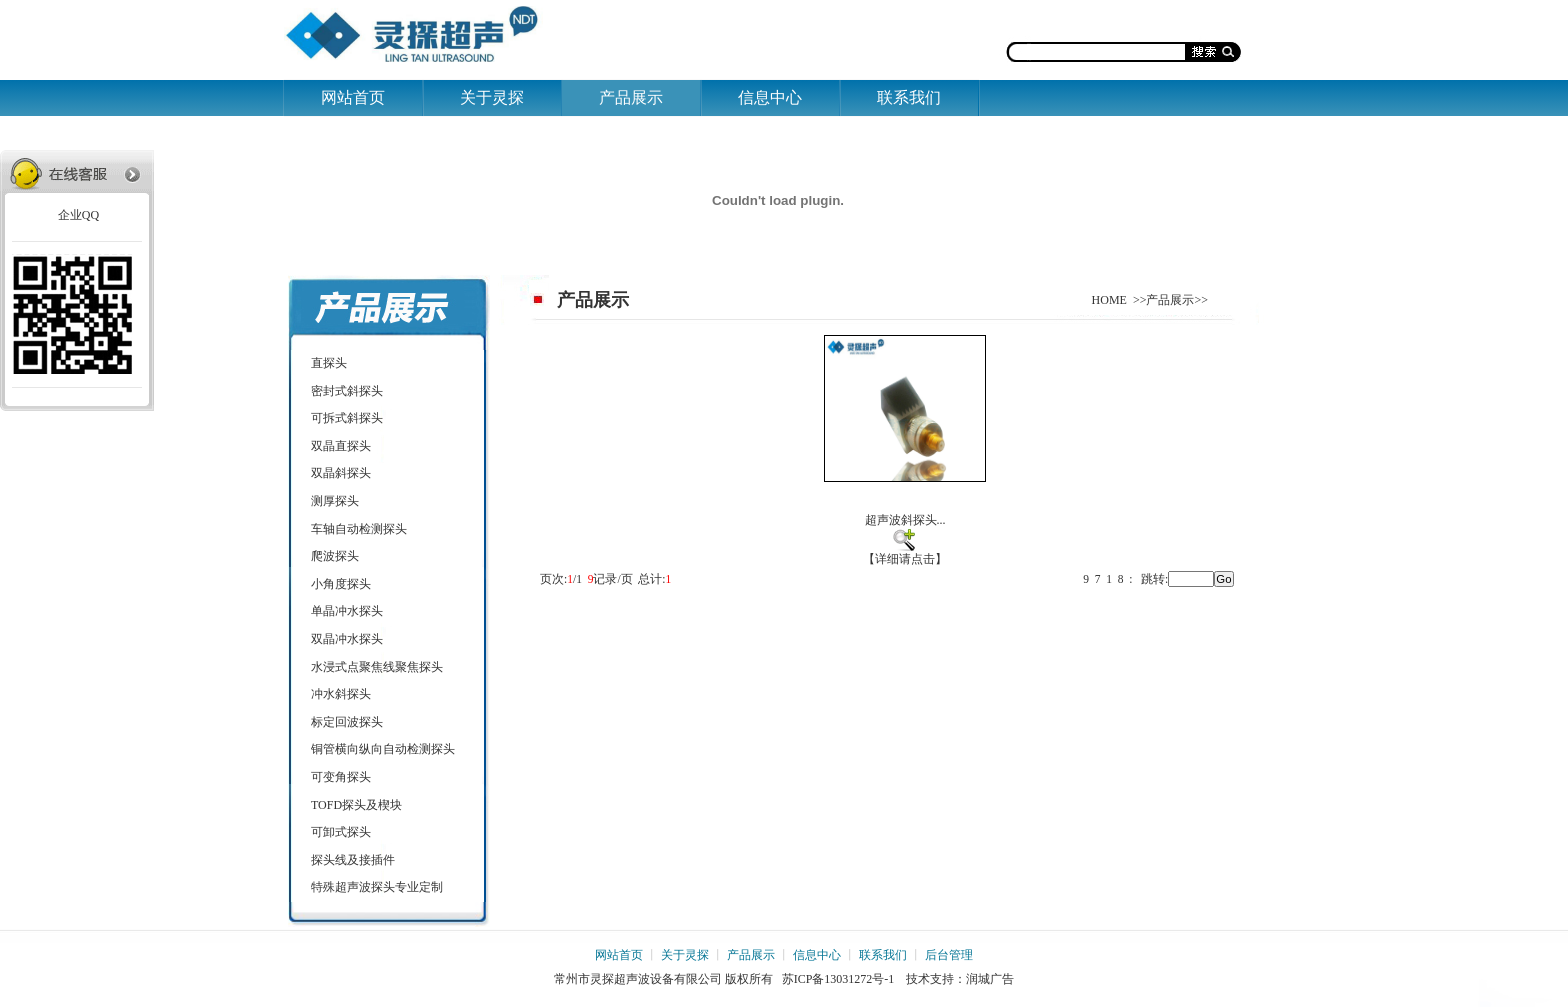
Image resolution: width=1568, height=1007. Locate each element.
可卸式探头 (341, 832)
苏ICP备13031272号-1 (838, 979)
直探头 (329, 363)
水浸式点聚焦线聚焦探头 (377, 667)
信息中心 (770, 97)
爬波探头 (335, 556)
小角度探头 (341, 584)
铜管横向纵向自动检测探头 (383, 749)
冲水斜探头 (341, 694)
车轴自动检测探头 (359, 529)
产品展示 (631, 97)
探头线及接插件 (353, 860)
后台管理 (949, 955)
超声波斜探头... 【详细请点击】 (905, 450)
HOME (1109, 300)
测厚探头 (335, 501)
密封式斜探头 (347, 391)
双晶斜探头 (341, 473)
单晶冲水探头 (347, 611)
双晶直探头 (341, 446)
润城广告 (990, 979)
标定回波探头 (347, 722)
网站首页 (353, 97)
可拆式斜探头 (347, 418)
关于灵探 (492, 97)
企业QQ (77, 215)
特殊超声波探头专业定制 (377, 887)
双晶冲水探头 (347, 639)
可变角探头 (341, 777)
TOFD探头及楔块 (356, 805)
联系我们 (909, 97)
